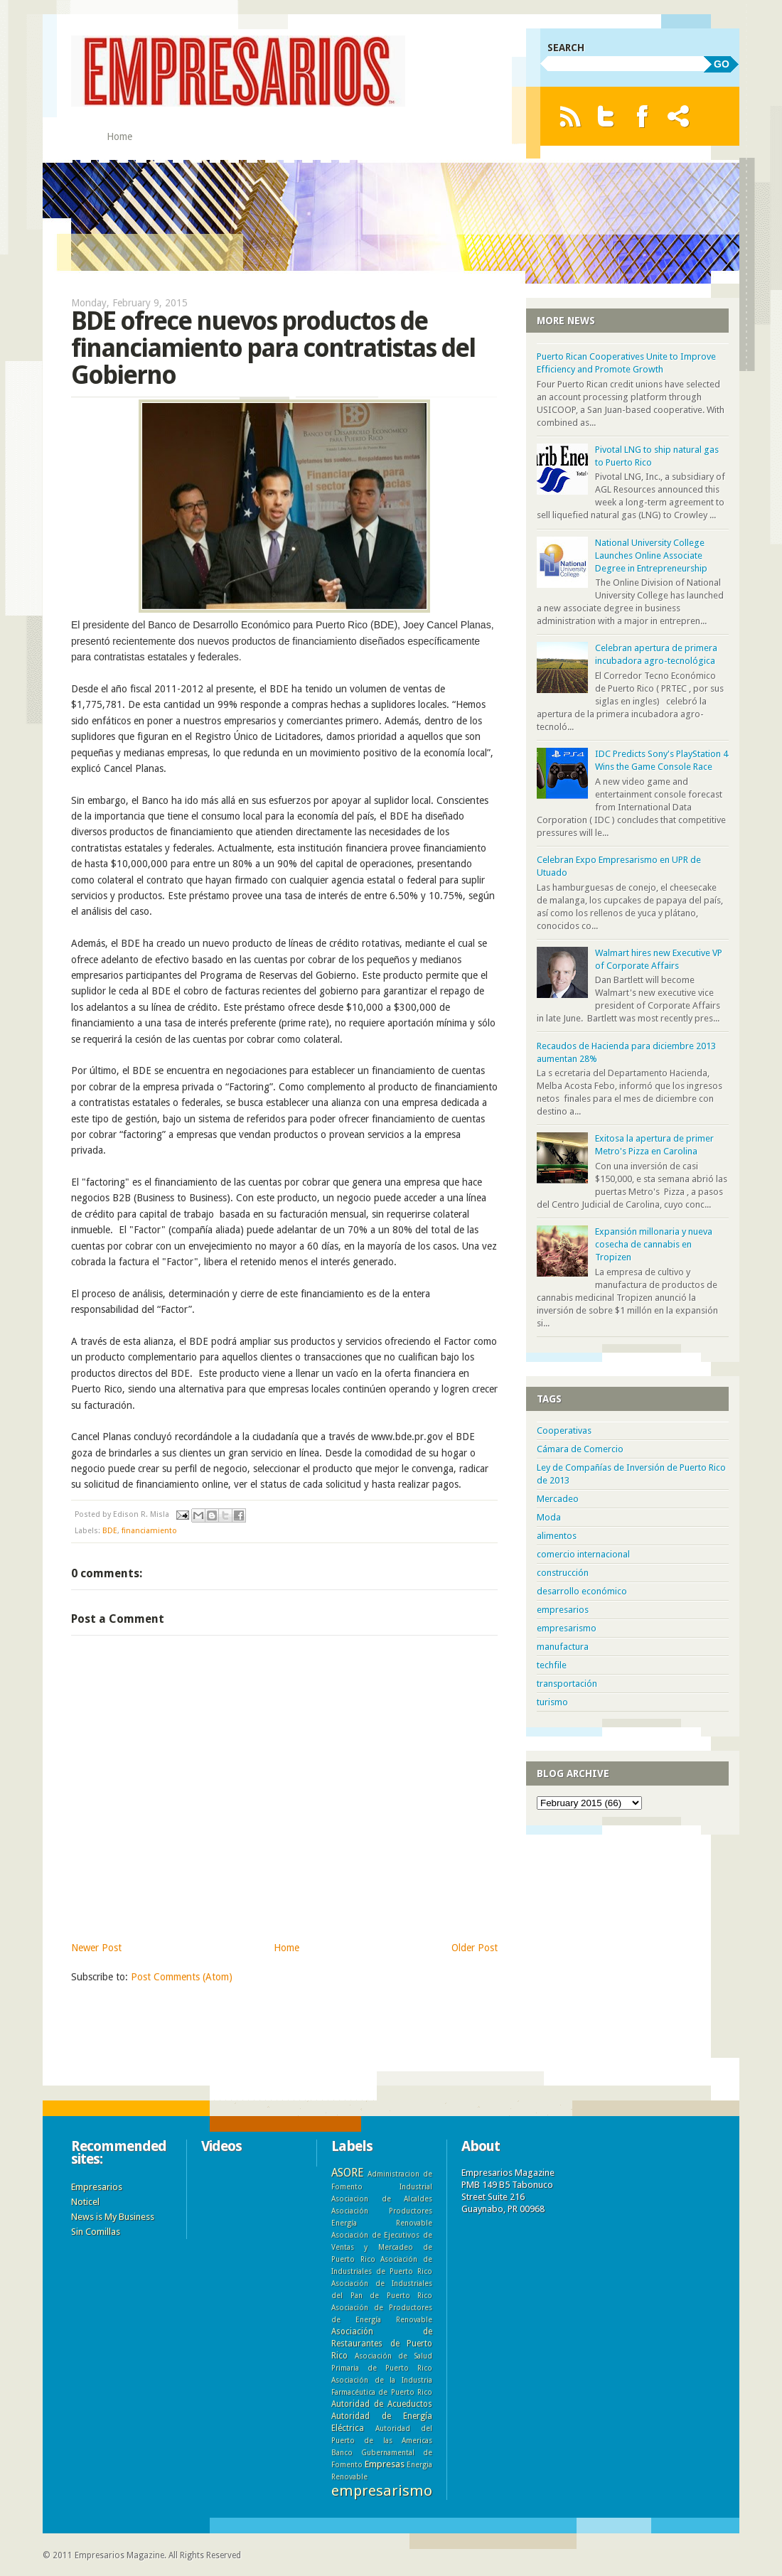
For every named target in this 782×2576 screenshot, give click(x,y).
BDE (109, 1530)
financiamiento (149, 1530)
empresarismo (566, 1628)
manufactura (563, 1646)
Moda (549, 1517)
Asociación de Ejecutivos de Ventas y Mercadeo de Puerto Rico (381, 2247)
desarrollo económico (582, 1591)
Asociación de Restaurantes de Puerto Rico (381, 2344)
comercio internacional (583, 1554)
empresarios (563, 1609)
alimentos (557, 1535)
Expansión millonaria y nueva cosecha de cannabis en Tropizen (653, 1244)
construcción (563, 1572)
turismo (552, 1702)
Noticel (85, 2201)
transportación (567, 1683)
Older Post (474, 1947)
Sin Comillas (95, 2231)
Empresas (385, 2464)
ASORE (347, 2172)
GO (721, 64)
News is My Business (112, 2216)
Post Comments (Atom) (181, 1976)
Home (119, 136)
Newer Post (96, 1947)
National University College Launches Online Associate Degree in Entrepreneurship (651, 555)
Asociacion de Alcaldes (381, 2198)
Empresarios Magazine (119, 2555)
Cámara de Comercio (580, 1449)
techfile (552, 1665)
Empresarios (96, 2186)
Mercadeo (558, 1498)
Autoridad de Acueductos (381, 2404)
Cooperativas (564, 1430)
